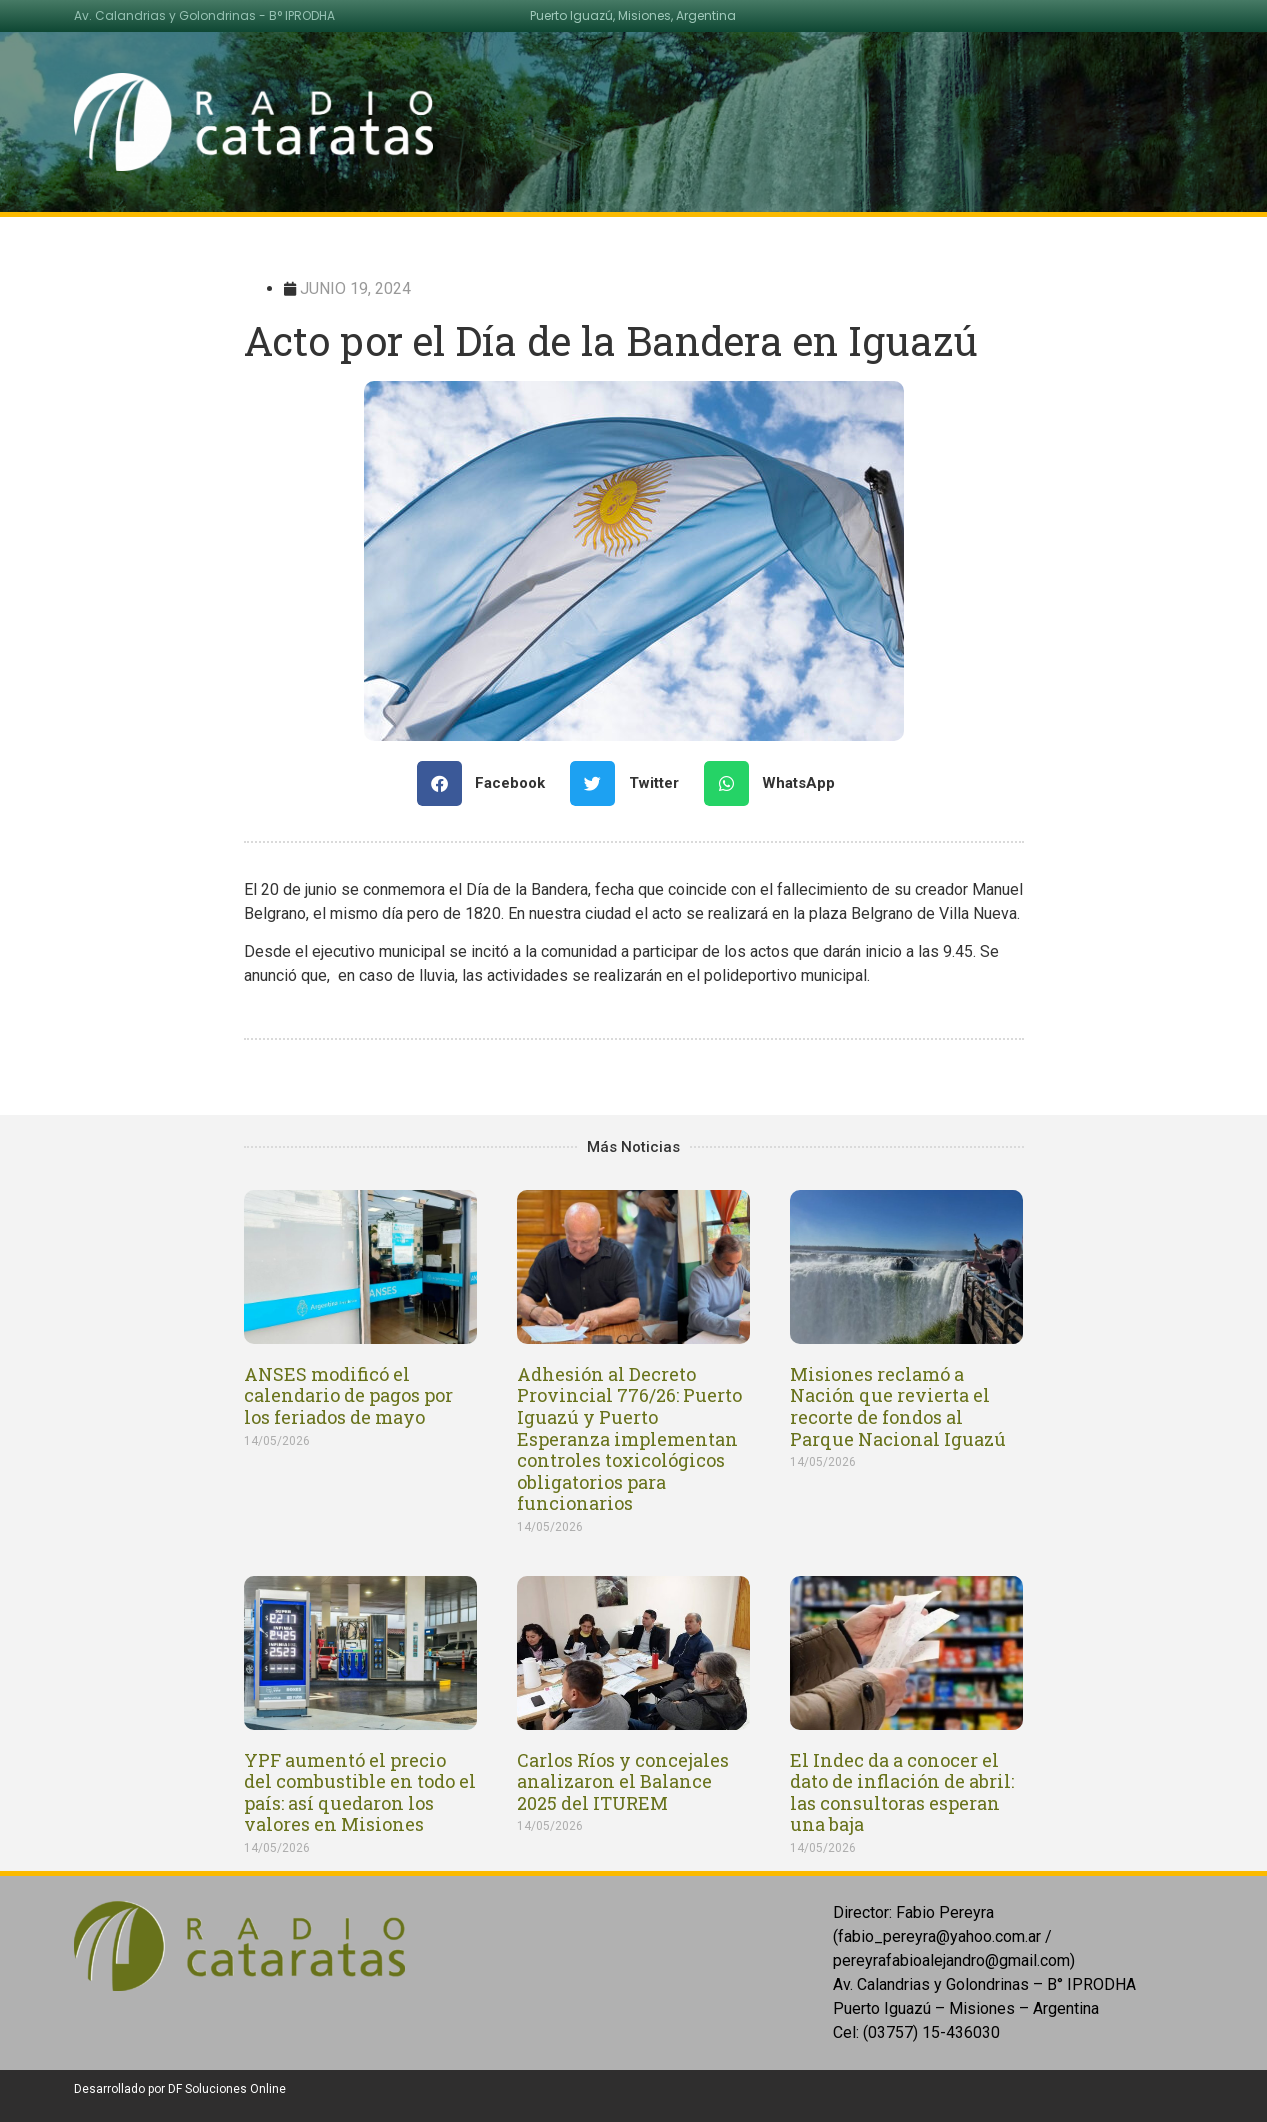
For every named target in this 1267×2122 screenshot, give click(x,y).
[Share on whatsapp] (777, 783)
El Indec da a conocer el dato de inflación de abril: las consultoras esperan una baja (902, 1792)
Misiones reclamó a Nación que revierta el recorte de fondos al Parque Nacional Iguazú (898, 1406)
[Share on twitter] (632, 783)
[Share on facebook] (489, 783)
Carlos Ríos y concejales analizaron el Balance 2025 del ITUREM (623, 1781)
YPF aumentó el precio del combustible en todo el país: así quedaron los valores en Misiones (360, 1792)
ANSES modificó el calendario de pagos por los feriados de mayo (348, 1395)
